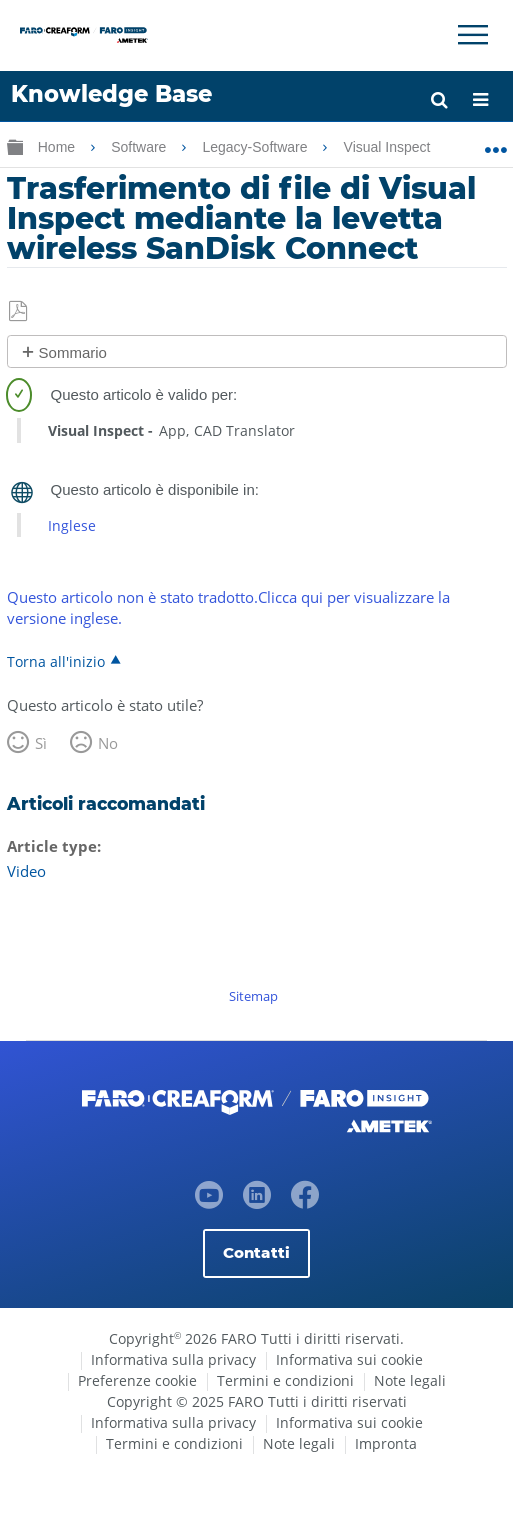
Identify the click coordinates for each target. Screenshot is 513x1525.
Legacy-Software (256, 147)
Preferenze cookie (137, 1380)
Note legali (410, 1380)
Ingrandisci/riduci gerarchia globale (15, 146)
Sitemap (253, 996)
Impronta (386, 1443)
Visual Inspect (389, 147)
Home (58, 147)
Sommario (73, 352)
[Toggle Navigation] (473, 35)
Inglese (72, 525)
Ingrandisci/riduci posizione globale (495, 143)
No (108, 743)
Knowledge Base (111, 94)
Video (26, 871)
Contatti (256, 1252)
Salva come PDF (19, 312)
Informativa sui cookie (349, 1359)
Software (140, 147)
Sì (41, 743)
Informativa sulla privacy (173, 1359)
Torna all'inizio (56, 661)
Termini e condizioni (285, 1380)
